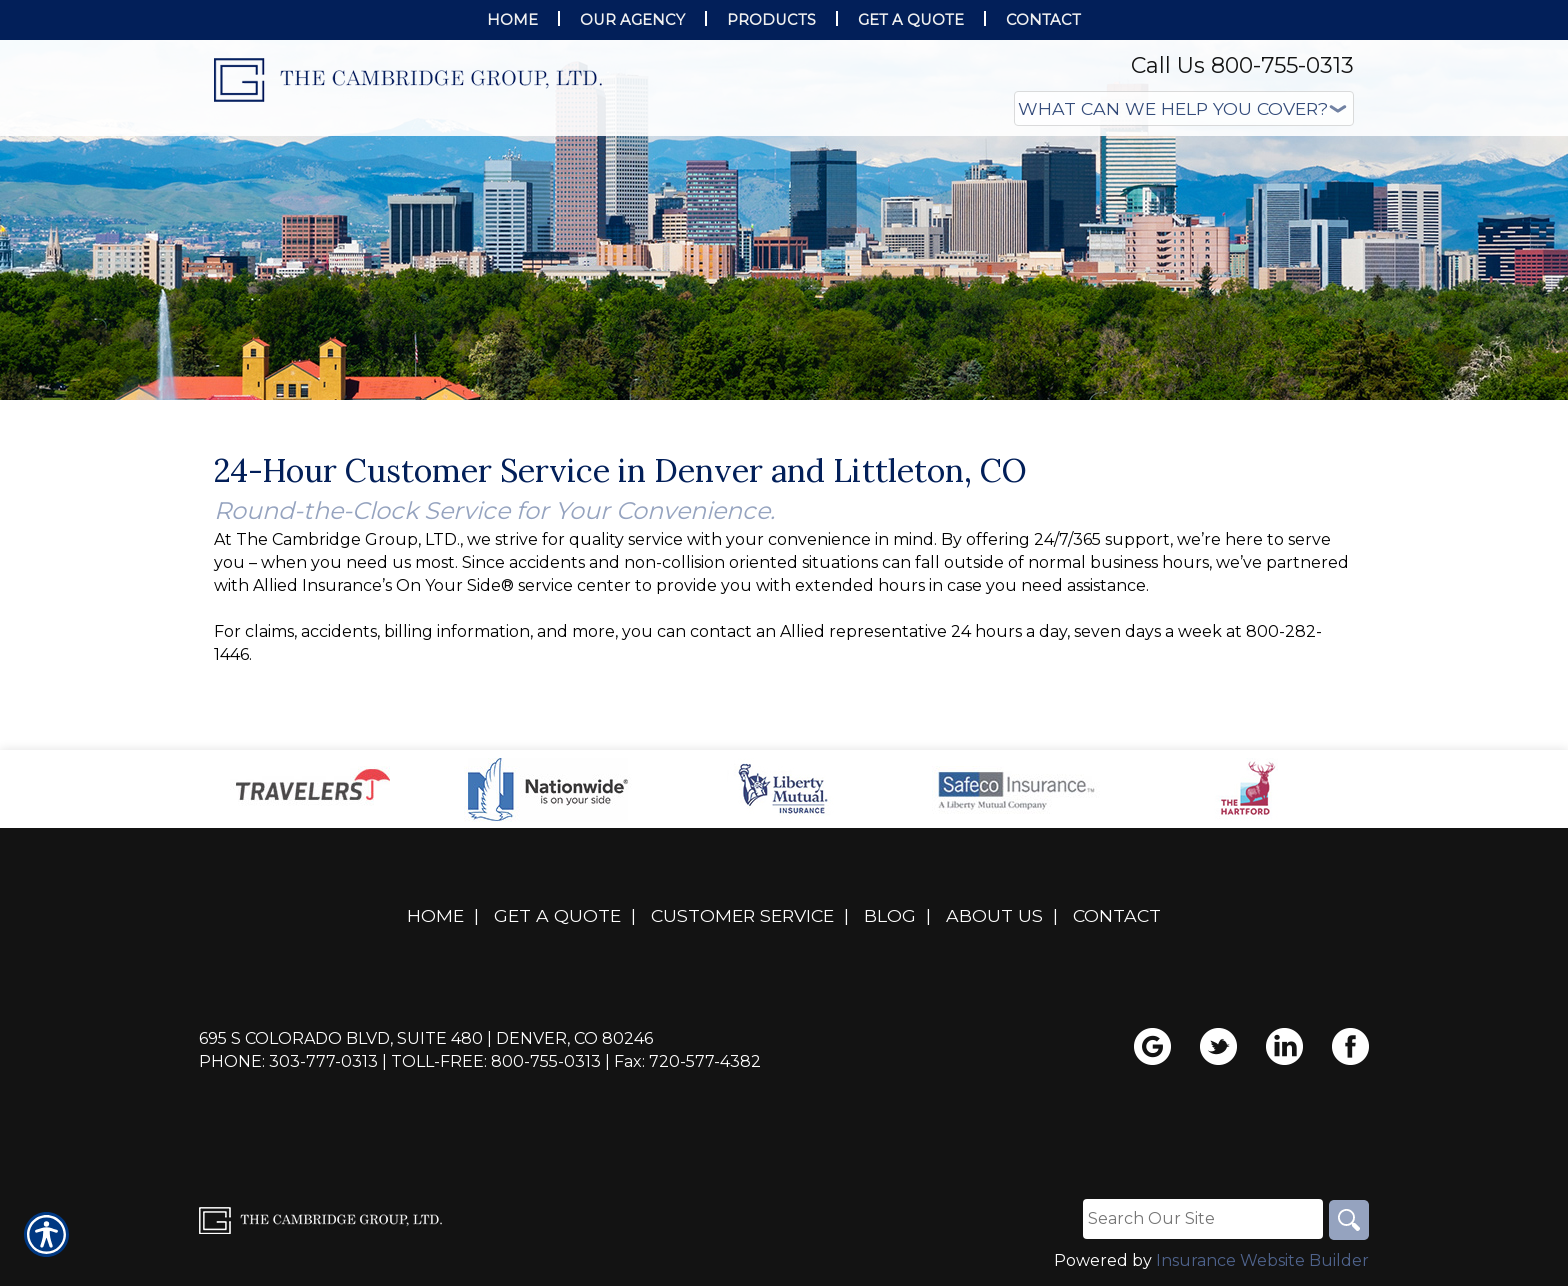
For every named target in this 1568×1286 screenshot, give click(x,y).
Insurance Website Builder (1262, 1260)
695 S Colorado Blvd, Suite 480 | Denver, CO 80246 (426, 1038)
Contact (1117, 915)
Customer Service (742, 915)
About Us (994, 915)
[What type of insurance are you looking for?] (1184, 108)
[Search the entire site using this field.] (1203, 1219)
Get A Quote (557, 915)
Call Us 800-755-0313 (1242, 65)
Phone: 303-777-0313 (288, 1061)
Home (435, 915)
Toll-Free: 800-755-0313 (496, 1061)
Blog (890, 915)
